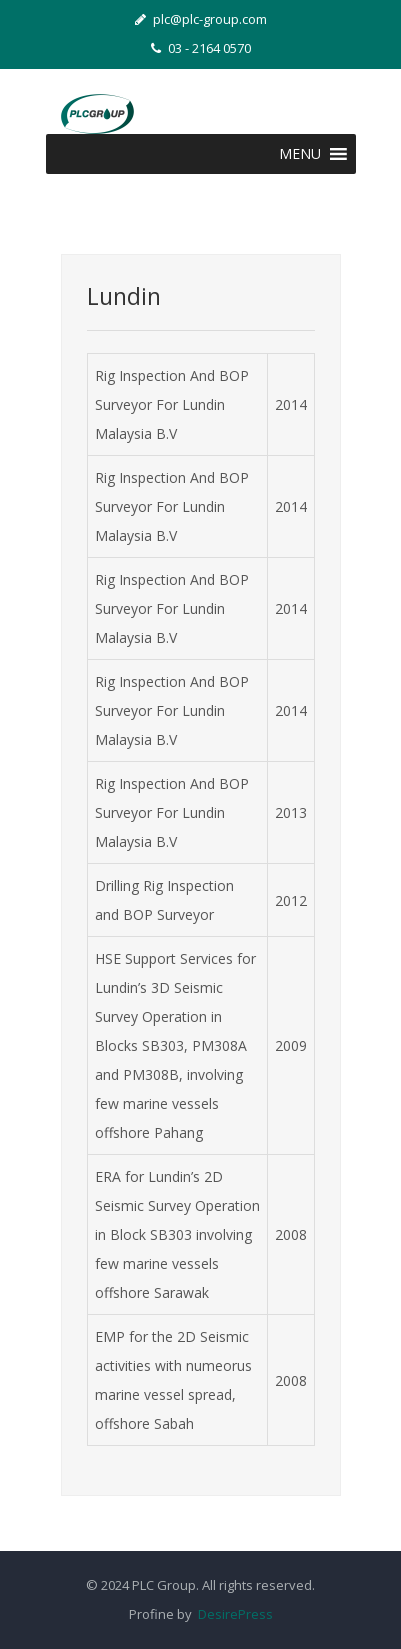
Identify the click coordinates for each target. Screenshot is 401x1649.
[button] (300, 154)
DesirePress (232, 1614)
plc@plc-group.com (201, 19)
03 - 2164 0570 (201, 48)
